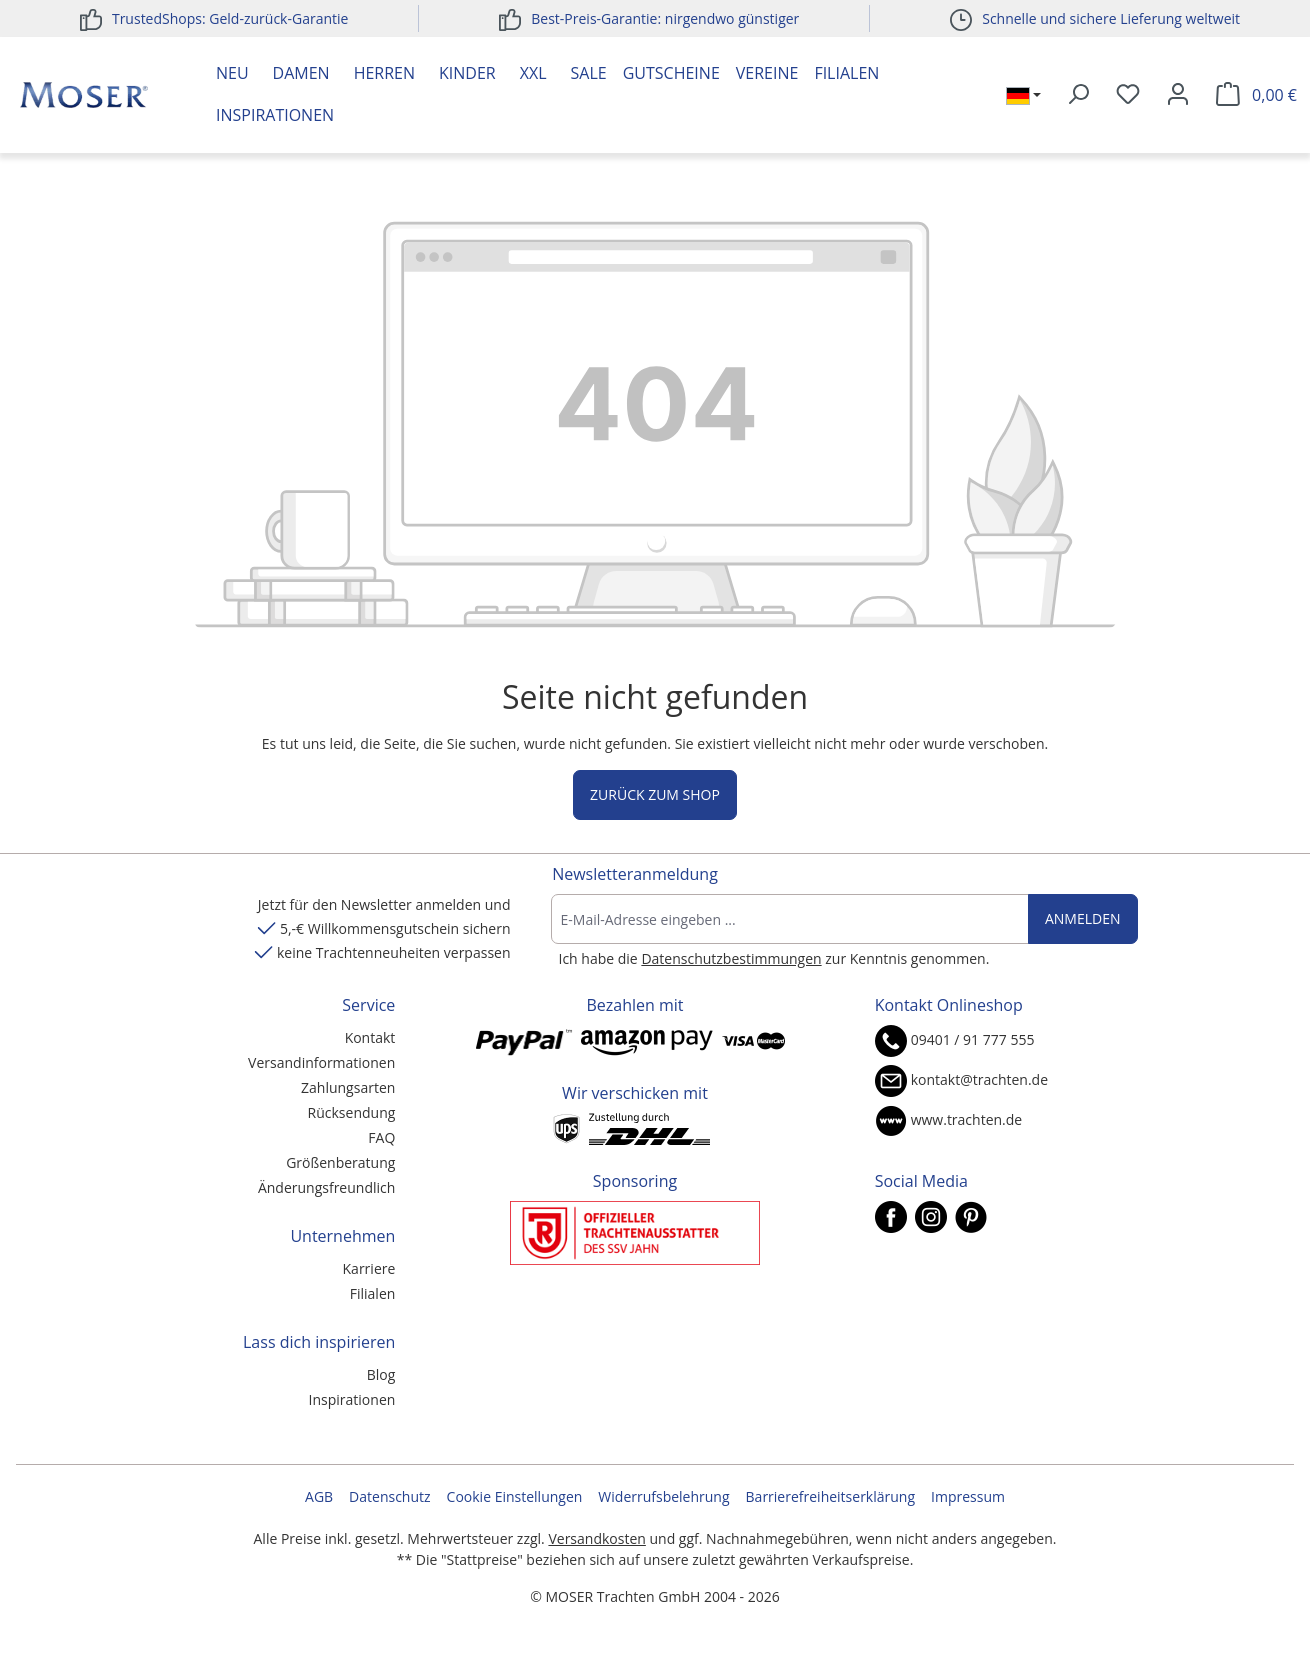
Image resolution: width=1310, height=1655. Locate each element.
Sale (589, 73)
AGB (319, 1496)
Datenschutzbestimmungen (731, 958)
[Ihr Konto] (1178, 95)
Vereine (767, 73)
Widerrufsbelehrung (663, 1496)
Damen (301, 73)
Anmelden (1083, 918)
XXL (533, 73)
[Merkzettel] (1128, 95)
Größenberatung (340, 1162)
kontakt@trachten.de (979, 1079)
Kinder (467, 73)
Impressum (968, 1496)
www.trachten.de (967, 1119)
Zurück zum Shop (655, 794)
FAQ (381, 1137)
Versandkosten (596, 1538)
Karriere (369, 1268)
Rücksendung (352, 1112)
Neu (232, 73)
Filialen (846, 73)
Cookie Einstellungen (515, 1496)
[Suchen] (1078, 95)
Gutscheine (671, 73)
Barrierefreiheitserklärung (830, 1496)
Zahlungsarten (348, 1087)
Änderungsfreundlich (326, 1187)
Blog (381, 1374)
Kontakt (370, 1037)
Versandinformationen (321, 1062)
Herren (384, 73)
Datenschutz (389, 1496)
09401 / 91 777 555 (973, 1039)
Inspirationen (275, 115)
